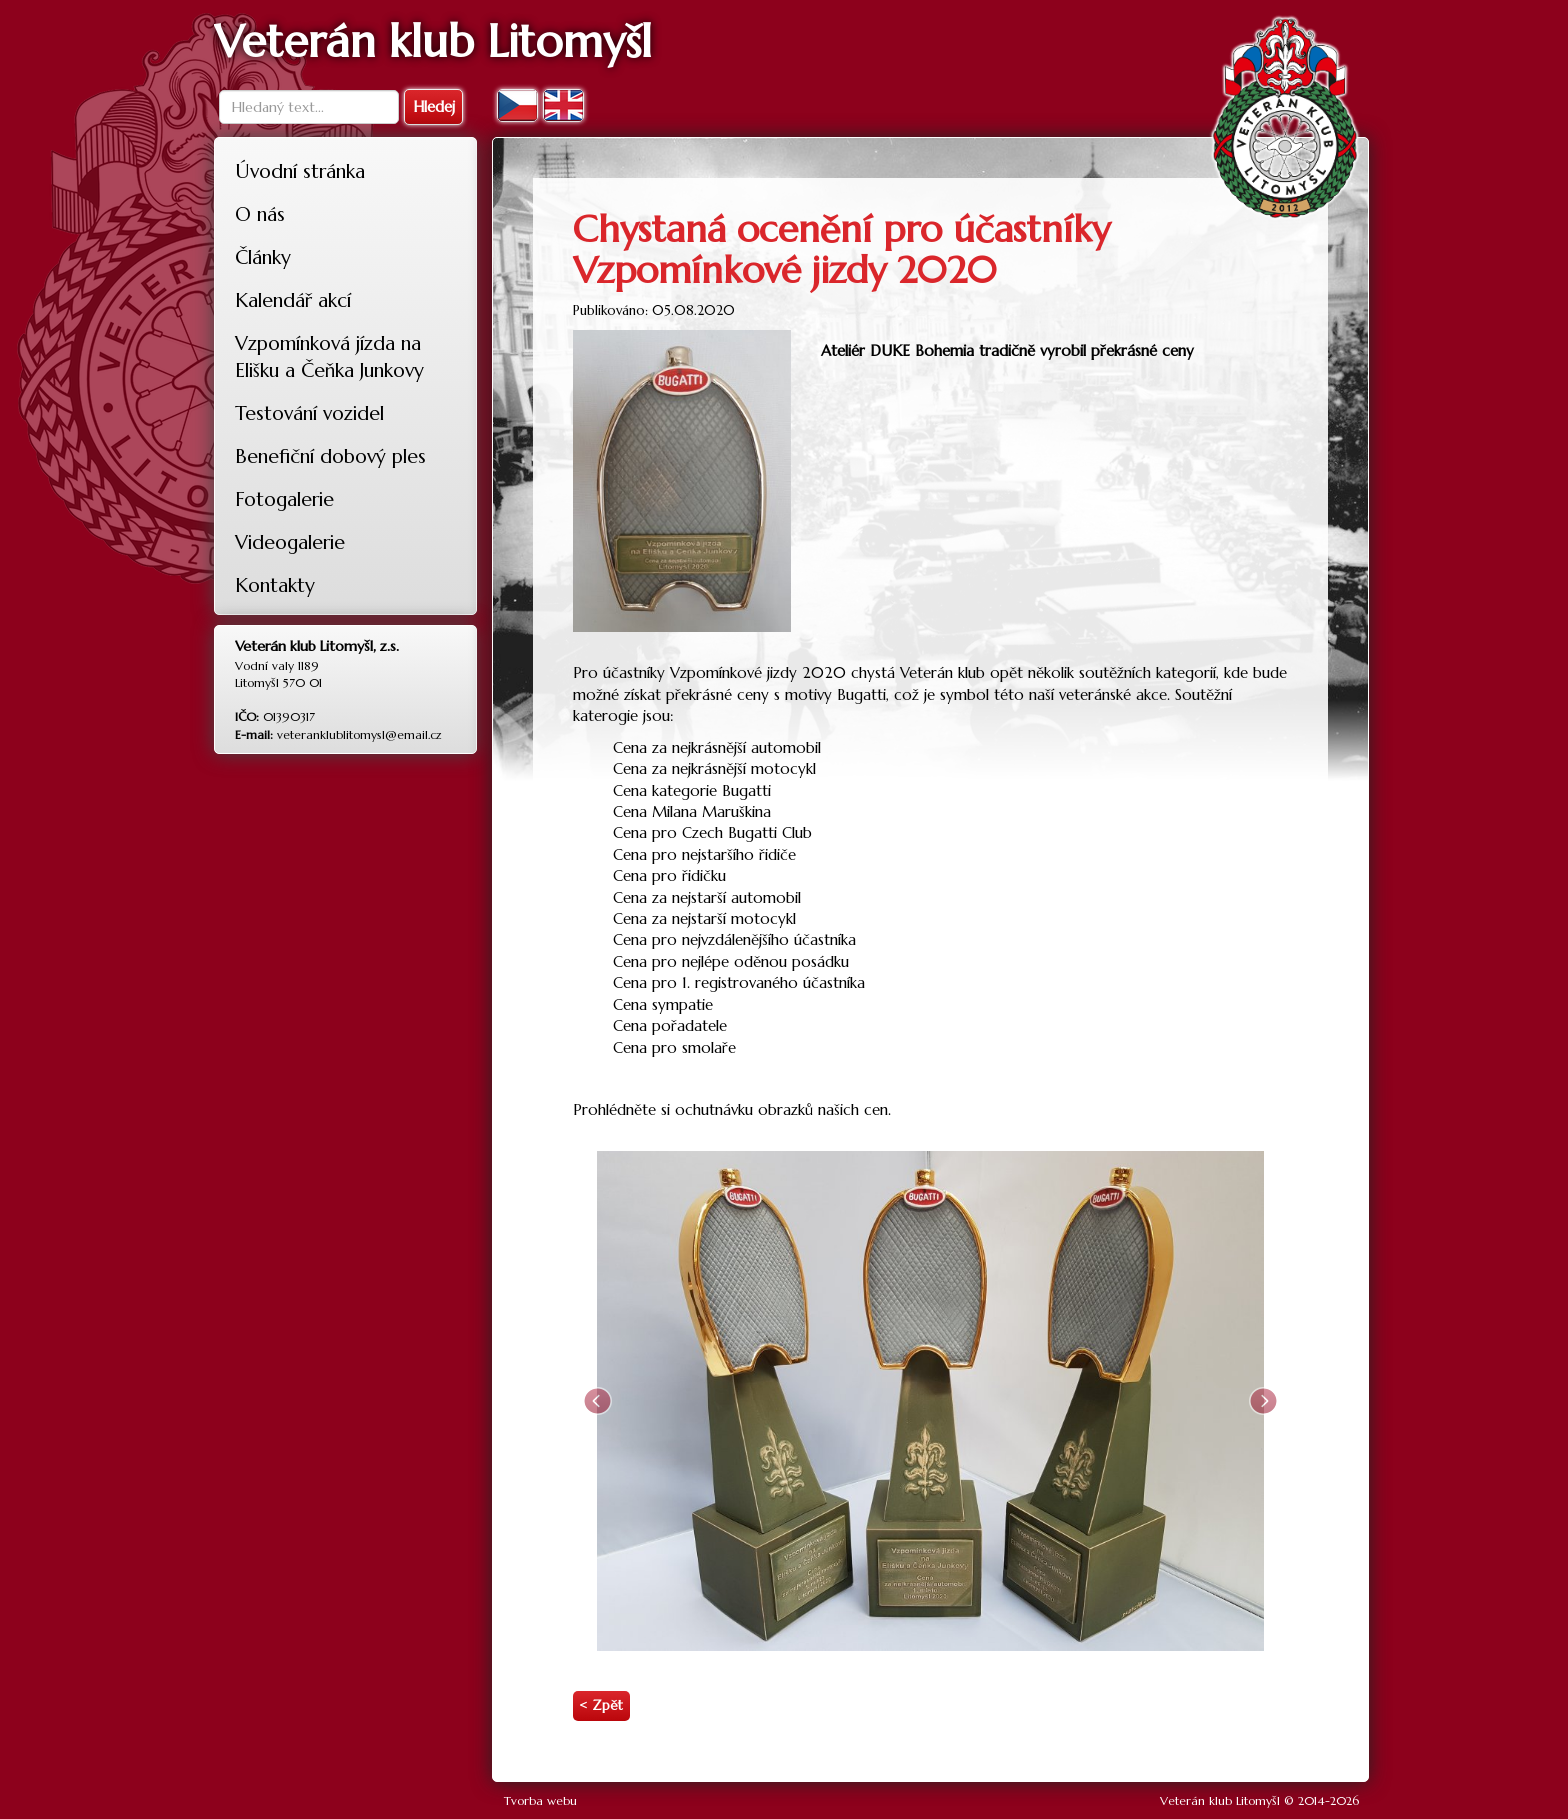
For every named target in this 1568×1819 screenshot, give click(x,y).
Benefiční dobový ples (330, 456)
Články (263, 257)
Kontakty (275, 585)
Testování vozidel (309, 413)
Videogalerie (290, 542)
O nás (260, 214)
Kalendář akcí (293, 300)
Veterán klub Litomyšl (1220, 1800)
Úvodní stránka (300, 171)
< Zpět (601, 1705)
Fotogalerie (284, 499)
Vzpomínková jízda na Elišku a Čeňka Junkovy (329, 357)
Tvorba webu (540, 1800)
